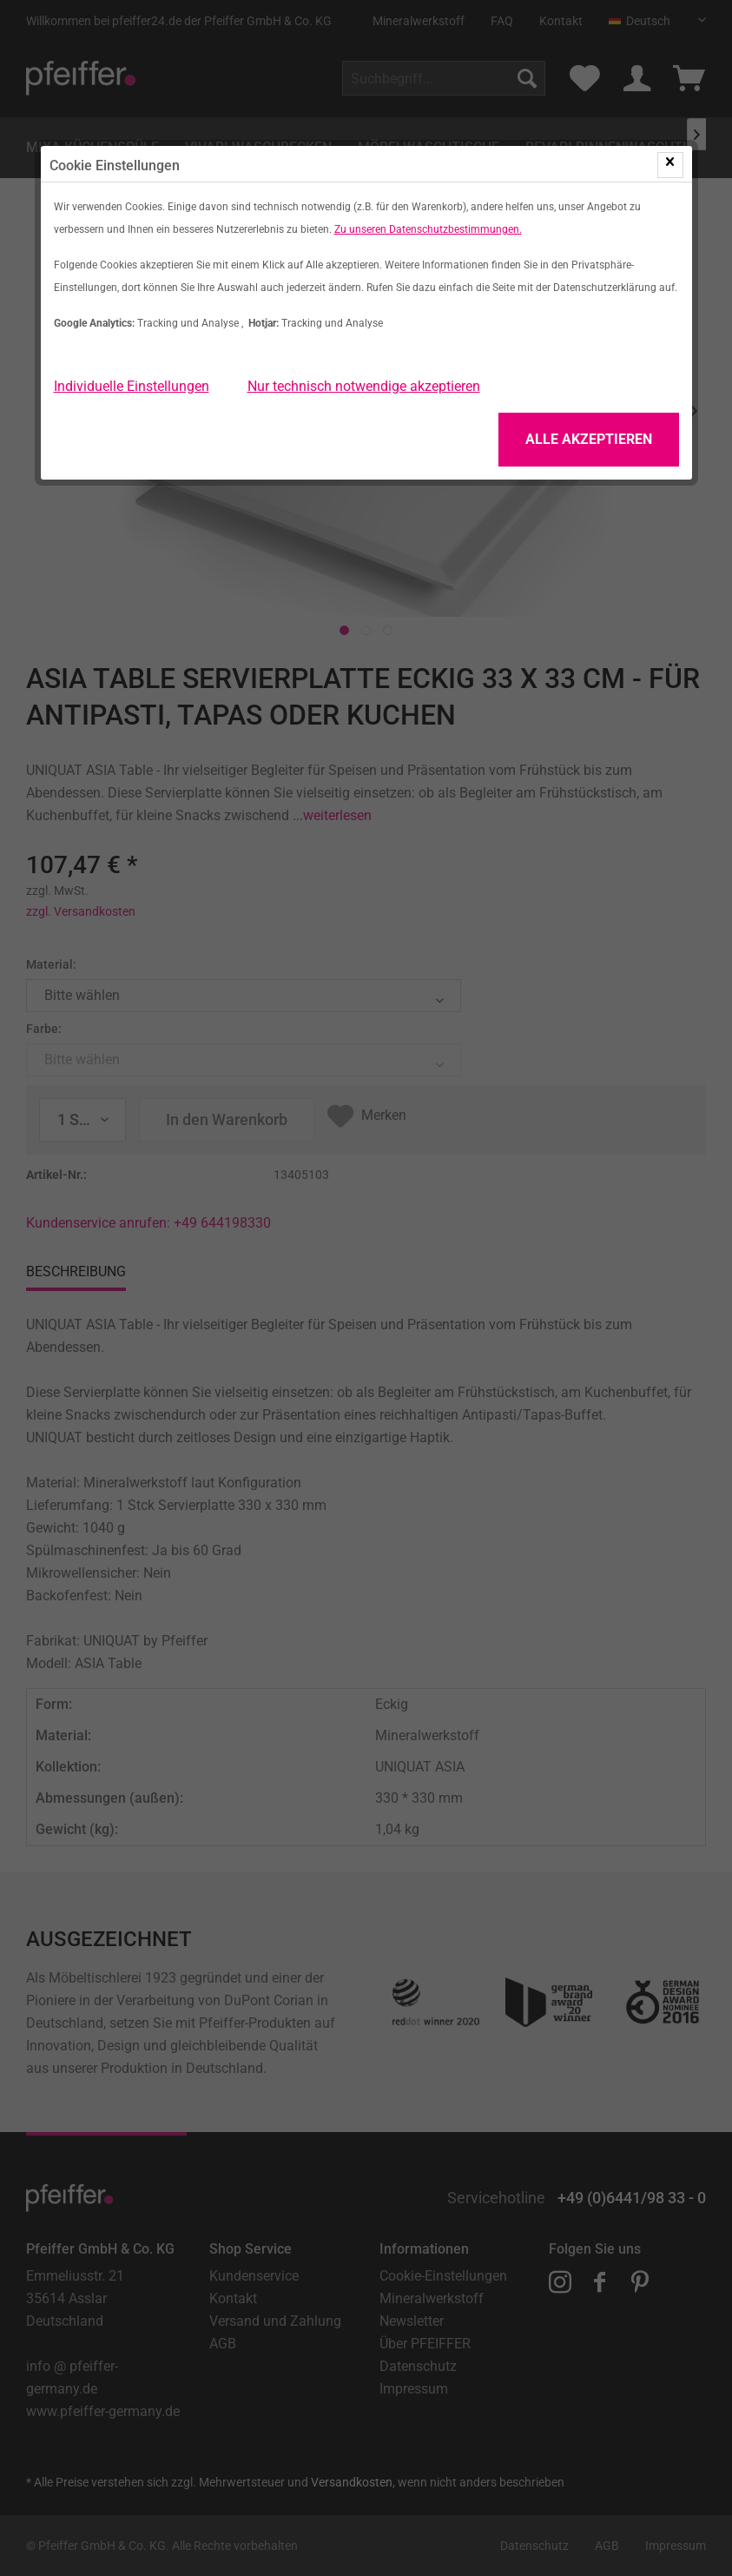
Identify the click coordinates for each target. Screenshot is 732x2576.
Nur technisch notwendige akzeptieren (363, 386)
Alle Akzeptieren (588, 439)
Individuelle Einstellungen (131, 386)
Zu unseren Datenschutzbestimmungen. (428, 229)
